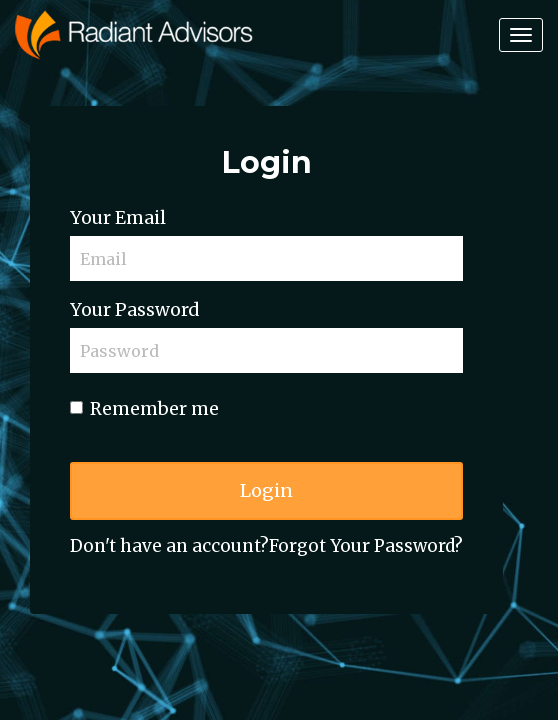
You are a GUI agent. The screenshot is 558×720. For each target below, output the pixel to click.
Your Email (118, 218)
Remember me (144, 409)
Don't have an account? (169, 546)
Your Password (134, 310)
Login (266, 490)
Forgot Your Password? (366, 546)
